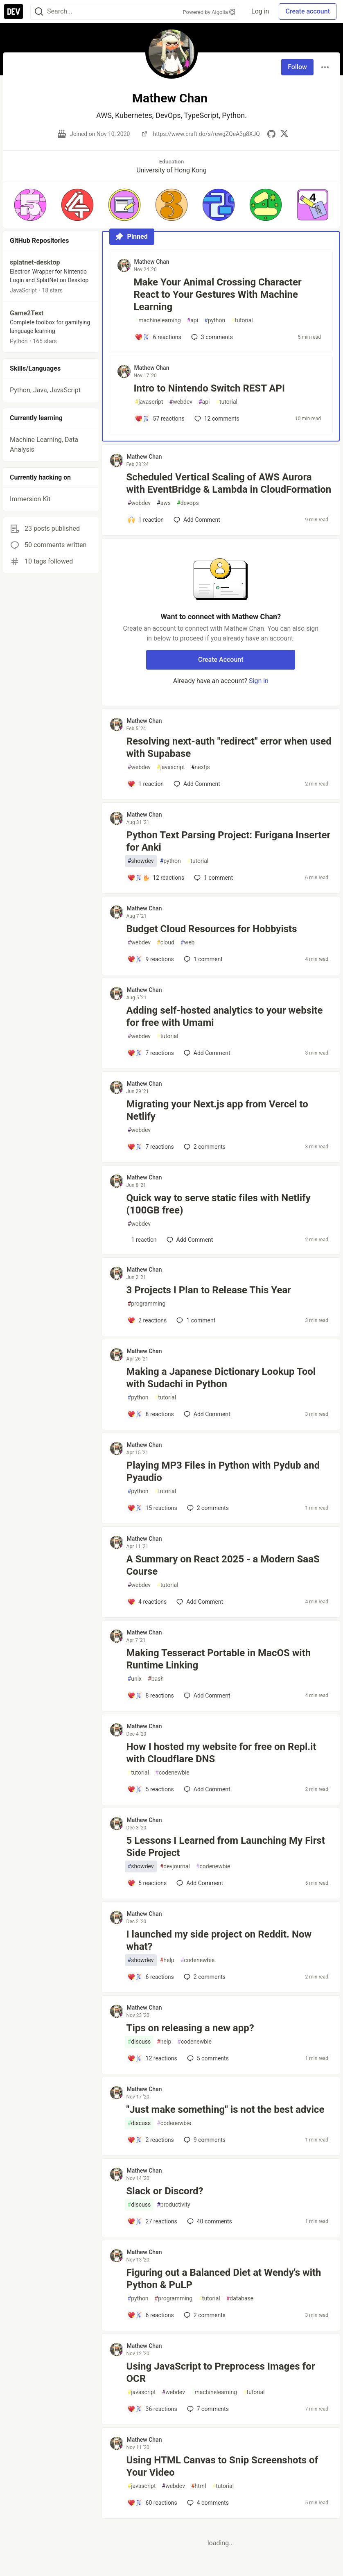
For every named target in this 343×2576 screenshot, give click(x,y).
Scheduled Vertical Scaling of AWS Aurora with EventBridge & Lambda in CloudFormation (229, 483)
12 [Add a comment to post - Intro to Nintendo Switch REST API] (216, 418)
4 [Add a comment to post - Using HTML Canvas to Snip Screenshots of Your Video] (207, 2503)
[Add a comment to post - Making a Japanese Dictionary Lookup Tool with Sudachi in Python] (150, 1414)
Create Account (221, 659)
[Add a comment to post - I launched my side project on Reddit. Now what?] (150, 1976)
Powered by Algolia (209, 12)
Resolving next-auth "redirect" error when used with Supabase (229, 747)
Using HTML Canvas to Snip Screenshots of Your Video (222, 2466)
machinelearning (158, 320)
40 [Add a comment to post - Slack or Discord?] (208, 2221)
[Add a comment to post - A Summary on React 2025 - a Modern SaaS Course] (147, 1601)
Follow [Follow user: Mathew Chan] (297, 67)
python (214, 320)
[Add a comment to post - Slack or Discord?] (152, 2221)
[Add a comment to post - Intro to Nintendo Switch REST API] (160, 418)
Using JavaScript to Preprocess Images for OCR (220, 2372)
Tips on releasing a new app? (190, 2028)
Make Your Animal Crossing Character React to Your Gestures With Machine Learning (218, 294)
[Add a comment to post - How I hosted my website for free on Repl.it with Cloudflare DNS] (150, 1789)
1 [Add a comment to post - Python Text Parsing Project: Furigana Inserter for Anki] (212, 878)
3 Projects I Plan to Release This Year (208, 1290)
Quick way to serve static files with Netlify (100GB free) (218, 1204)
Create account (307, 11)
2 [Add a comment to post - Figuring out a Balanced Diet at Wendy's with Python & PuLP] (204, 2315)
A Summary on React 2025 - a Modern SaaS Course (223, 1565)
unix (135, 1679)
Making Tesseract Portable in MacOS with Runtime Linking (218, 1659)
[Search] (39, 11)
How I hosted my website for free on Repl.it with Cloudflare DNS (221, 1753)
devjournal (175, 1866)
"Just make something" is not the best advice (225, 2109)
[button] (30, 204)
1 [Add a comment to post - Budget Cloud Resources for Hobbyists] (202, 959)
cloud (165, 942)
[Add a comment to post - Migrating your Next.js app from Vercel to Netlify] (150, 1146)
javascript (149, 402)
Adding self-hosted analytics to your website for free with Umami (224, 1016)
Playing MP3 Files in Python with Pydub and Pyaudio (223, 1471)
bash (156, 1679)
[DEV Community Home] (13, 11)
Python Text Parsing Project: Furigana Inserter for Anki (228, 841)
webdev (180, 402)
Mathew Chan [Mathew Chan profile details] (151, 261)
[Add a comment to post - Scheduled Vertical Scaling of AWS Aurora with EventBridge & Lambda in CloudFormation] (145, 519)
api (193, 320)
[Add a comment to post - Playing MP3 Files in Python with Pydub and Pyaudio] (152, 1508)
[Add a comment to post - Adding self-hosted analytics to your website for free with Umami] (150, 1053)
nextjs (200, 767)
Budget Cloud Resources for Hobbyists (211, 929)
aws (164, 503)
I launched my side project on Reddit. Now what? (219, 1940)
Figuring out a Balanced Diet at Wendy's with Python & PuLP (223, 2279)
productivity (173, 2204)
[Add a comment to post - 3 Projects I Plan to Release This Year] (147, 1320)
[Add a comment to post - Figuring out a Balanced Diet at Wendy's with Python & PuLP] (150, 2315)
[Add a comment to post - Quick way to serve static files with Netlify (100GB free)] (142, 1239)
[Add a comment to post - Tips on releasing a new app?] (152, 2058)
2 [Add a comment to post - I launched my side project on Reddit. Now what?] (204, 1977)
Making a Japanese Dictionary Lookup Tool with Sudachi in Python (221, 1378)
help (167, 1960)
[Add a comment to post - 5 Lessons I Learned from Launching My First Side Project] (147, 1883)
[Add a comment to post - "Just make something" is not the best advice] (150, 2139)
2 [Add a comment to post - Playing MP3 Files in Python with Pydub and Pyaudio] (207, 1508)
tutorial (242, 320)
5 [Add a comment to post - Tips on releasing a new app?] (207, 2058)
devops (188, 503)
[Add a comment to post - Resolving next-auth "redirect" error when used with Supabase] (145, 783)
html (198, 2486)
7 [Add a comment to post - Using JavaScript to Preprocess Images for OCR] (207, 2409)
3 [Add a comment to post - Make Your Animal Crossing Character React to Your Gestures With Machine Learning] (211, 337)
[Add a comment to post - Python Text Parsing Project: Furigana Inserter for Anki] (156, 877)
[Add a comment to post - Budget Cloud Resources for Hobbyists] (150, 959)
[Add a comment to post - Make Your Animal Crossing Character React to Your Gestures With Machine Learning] (158, 337)
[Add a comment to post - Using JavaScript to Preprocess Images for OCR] (152, 2409)
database (239, 2298)
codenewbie (172, 1772)
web (187, 942)
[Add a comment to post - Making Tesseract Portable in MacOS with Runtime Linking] (150, 1695)
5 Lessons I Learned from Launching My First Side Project (225, 1846)
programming (147, 1303)
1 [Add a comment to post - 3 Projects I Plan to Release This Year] (195, 1320)
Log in (260, 11)
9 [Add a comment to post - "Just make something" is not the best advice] (204, 2140)
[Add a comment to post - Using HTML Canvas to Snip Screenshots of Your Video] (152, 2502)
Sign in (259, 681)
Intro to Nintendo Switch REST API (209, 388)
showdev (141, 861)
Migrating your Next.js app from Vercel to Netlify (217, 1110)
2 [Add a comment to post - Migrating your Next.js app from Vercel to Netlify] (204, 1147)
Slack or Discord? (164, 2191)
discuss (139, 2041)
